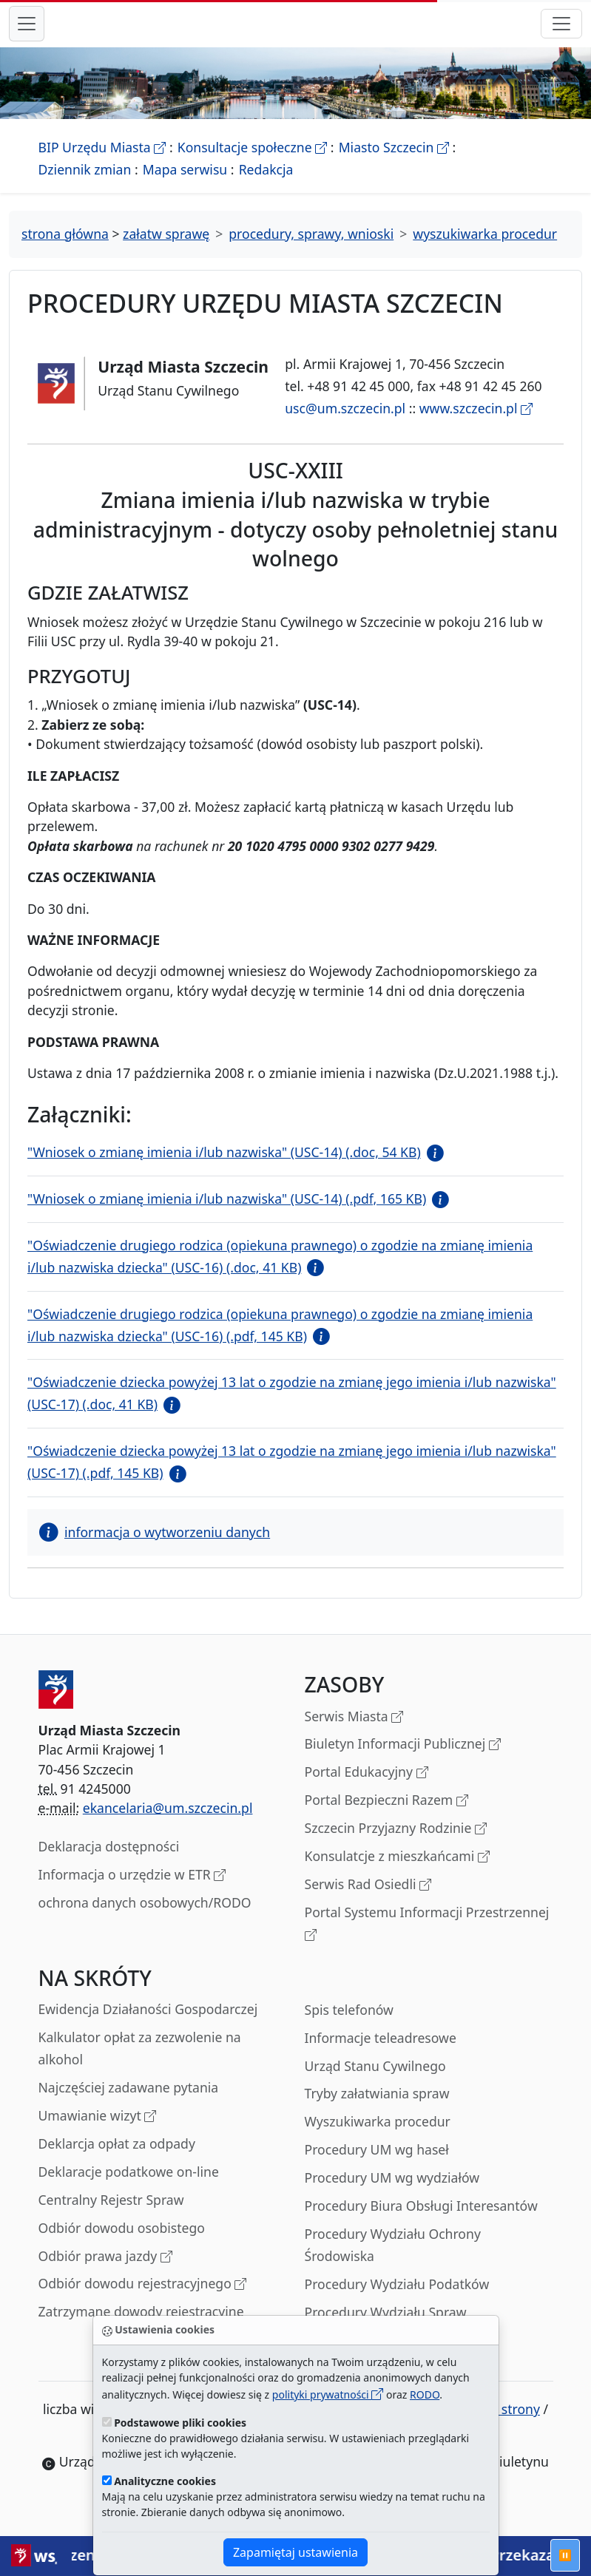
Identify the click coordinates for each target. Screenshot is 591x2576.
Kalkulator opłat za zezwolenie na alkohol (139, 2064)
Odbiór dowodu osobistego (122, 2244)
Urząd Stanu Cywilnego (375, 2082)
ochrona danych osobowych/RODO (144, 1919)
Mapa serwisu (185, 185)
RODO (424, 2394)
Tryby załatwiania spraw (377, 2109)
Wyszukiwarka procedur (377, 2137)
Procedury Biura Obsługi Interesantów (421, 2222)
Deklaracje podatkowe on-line (128, 2188)
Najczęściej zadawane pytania (128, 2103)
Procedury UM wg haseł (377, 2166)
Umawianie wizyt (97, 2133)
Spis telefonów (349, 2026)
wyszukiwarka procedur (485, 250)
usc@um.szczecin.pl (345, 424)
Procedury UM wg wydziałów (392, 2194)
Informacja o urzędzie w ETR (132, 1892)
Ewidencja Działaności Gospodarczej (148, 2025)
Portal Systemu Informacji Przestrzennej (427, 1940)
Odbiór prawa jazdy (105, 2273)
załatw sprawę (166, 250)
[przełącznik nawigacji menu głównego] (26, 32)
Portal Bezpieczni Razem (386, 1817)
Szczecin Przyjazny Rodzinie (396, 1845)
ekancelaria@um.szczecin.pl (168, 1824)
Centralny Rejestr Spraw (111, 2216)
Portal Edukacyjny (366, 1789)
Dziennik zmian (85, 185)
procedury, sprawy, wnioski (311, 250)
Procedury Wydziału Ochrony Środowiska (393, 2261)
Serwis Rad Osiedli (368, 1901)
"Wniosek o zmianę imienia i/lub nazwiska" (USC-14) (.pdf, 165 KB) (226, 1215)
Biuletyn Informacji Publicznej (403, 1761)
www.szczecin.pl (476, 424)
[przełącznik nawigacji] (561, 32)
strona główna (65, 250)
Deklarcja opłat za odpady (116, 2160)
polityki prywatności (327, 2394)
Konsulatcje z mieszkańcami (397, 1873)
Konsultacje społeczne (252, 163)
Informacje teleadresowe (380, 2054)
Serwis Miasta (354, 1733)
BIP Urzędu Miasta (102, 163)
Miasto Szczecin (394, 163)
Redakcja (266, 185)
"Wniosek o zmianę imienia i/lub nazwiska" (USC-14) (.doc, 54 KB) (224, 1168)
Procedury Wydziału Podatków (397, 2300)
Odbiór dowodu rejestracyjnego (142, 2301)
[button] (432, 1168)
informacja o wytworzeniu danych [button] (154, 1548)
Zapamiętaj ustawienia (295, 2552)
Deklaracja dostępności (109, 1862)
